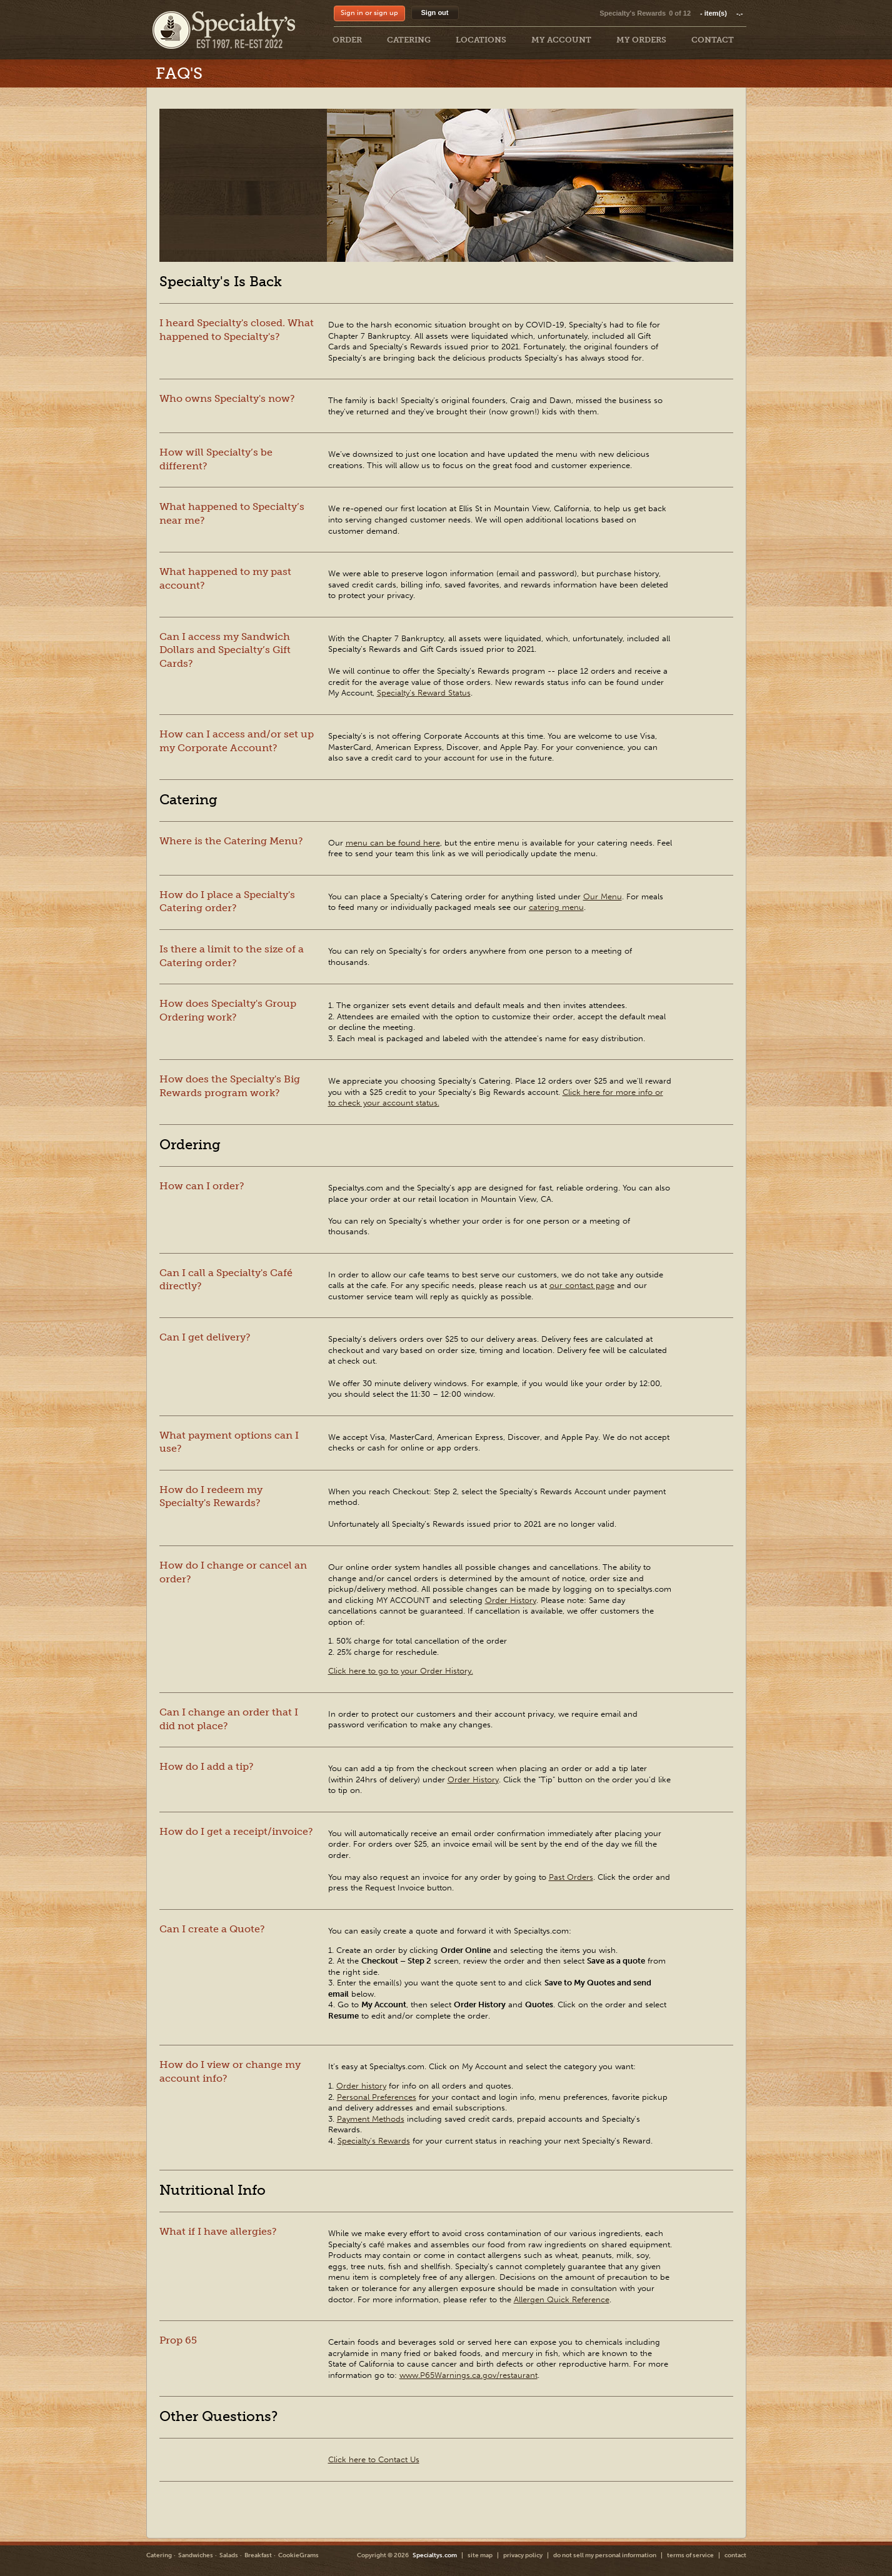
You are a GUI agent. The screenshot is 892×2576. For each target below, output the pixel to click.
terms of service (690, 2555)
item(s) (721, 13)
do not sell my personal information (604, 2555)
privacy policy (523, 2555)
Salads (228, 2555)
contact (735, 2555)
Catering (159, 2555)
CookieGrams (298, 2555)
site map (480, 2555)
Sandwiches (195, 2555)
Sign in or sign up (369, 13)
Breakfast (258, 2555)
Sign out (435, 12)
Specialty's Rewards (632, 13)
